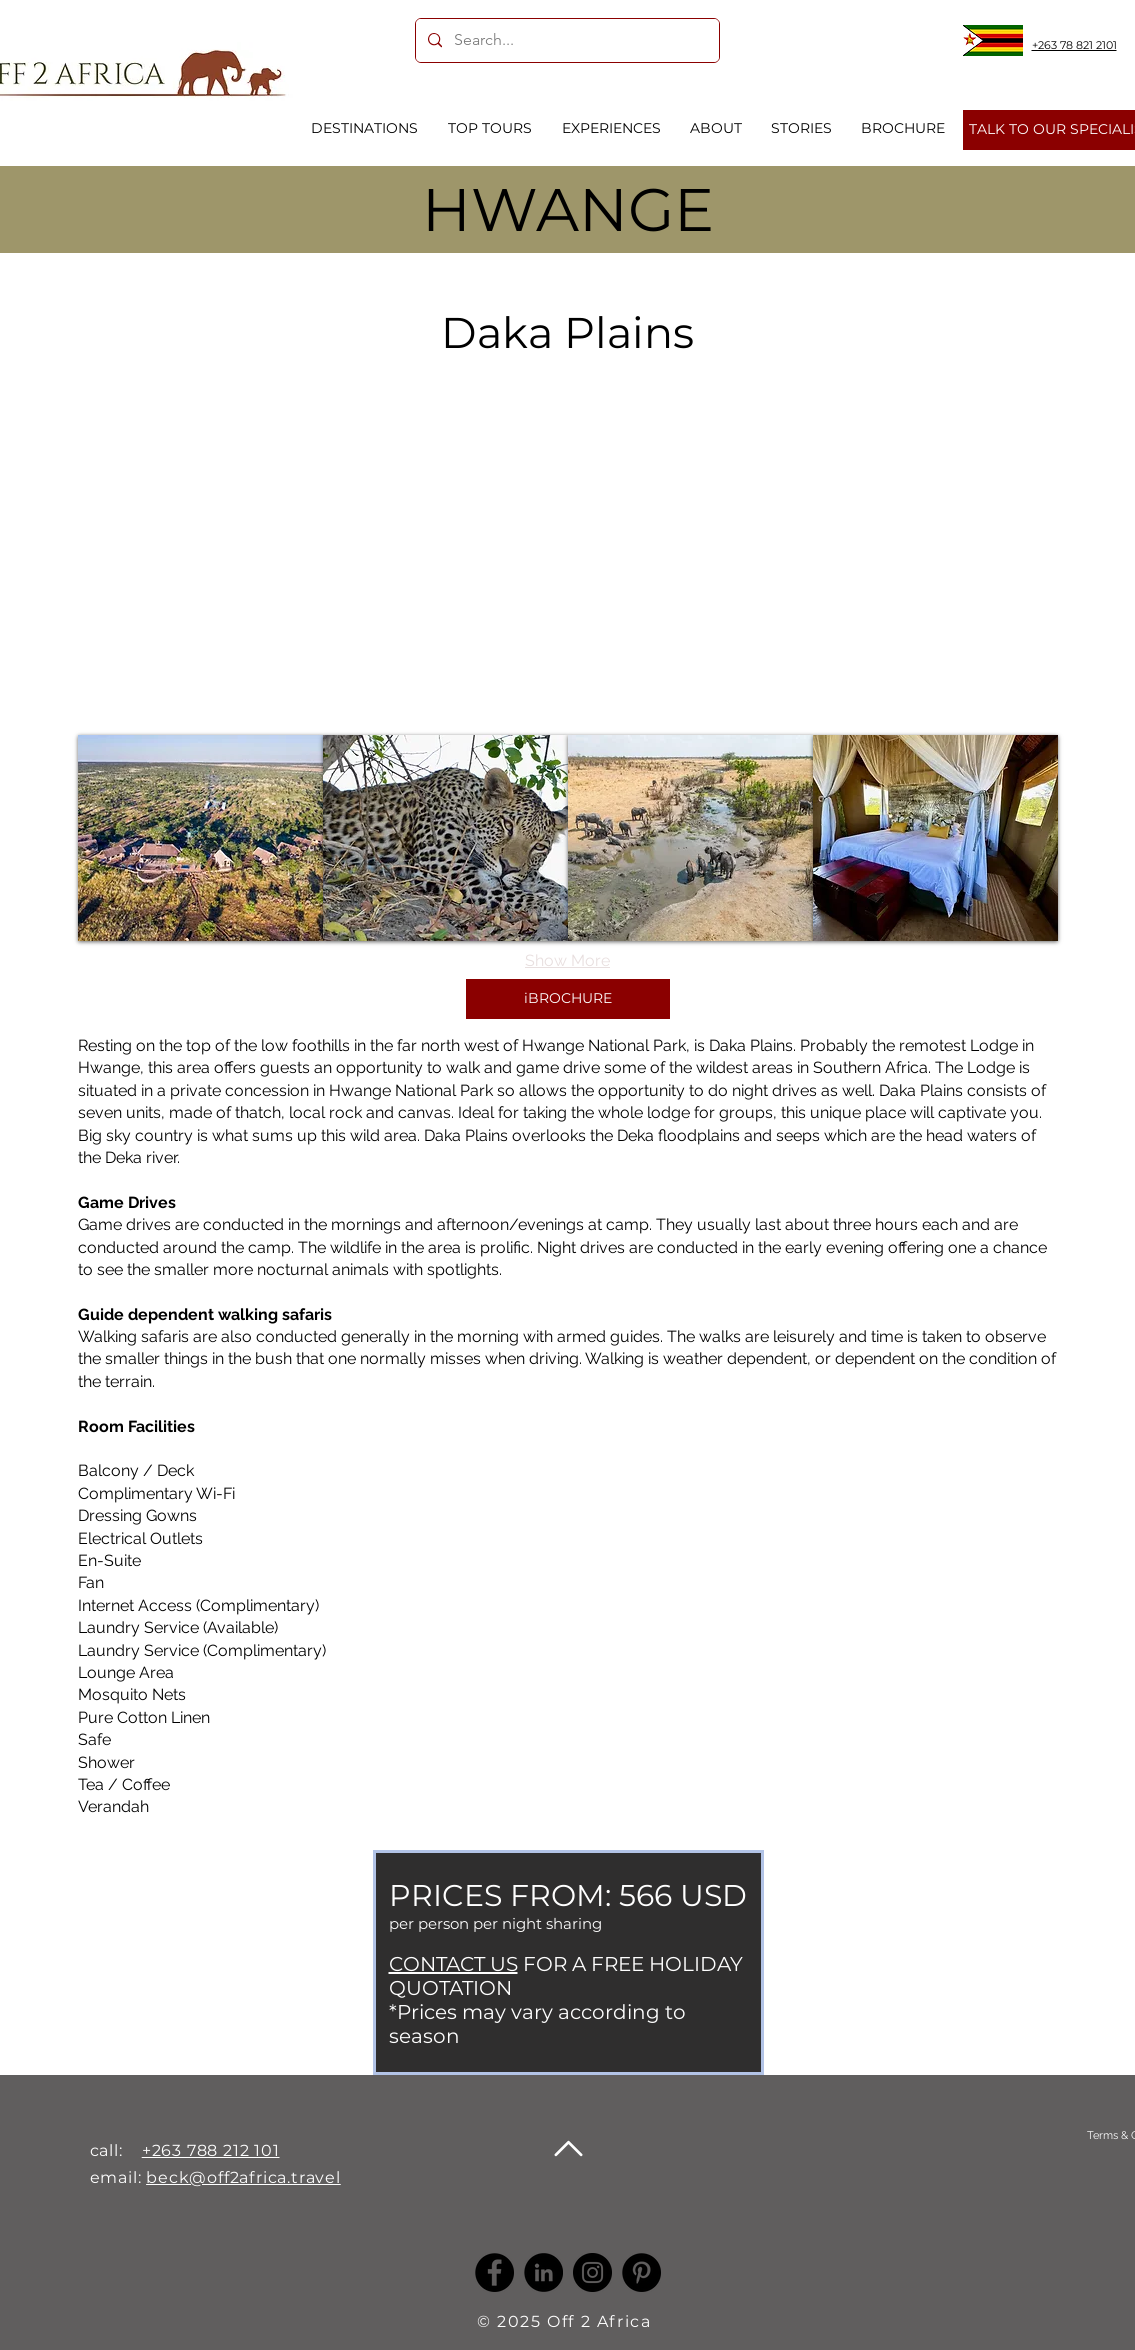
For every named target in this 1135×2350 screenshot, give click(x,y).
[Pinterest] (641, 2272)
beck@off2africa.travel (243, 2177)
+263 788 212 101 (211, 2150)
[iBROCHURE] (568, 999)
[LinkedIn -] (543, 2272)
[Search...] (565, 40)
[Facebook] (494, 2272)
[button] (200, 838)
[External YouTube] (567, 538)
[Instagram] (592, 2272)
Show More (567, 960)
